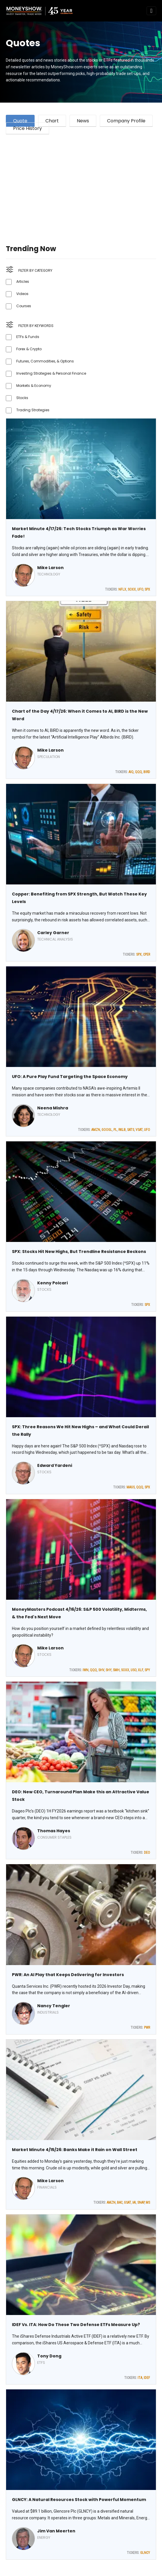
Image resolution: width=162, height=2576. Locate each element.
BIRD (146, 772)
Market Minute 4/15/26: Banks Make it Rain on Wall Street (74, 2150)
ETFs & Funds (27, 336)
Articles (22, 281)
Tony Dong (49, 2356)
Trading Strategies (32, 409)
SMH (116, 1670)
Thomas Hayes (53, 1831)
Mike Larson (50, 568)
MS (148, 2202)
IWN (85, 1670)
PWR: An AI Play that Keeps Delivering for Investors (68, 1975)
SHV (101, 1670)
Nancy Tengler (53, 2006)
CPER (146, 954)
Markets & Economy (33, 385)
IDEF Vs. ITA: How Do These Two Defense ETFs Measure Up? (76, 2324)
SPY (147, 1670)
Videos (22, 293)
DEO (147, 1853)
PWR (147, 2028)
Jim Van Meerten (56, 2531)
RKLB (122, 1130)
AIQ (131, 772)
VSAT (139, 1130)
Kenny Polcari (52, 1283)
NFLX (122, 589)
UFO (140, 589)
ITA (140, 2378)
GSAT (127, 2202)
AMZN (95, 1130)
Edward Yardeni (54, 1465)
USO (133, 1670)
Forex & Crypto (29, 348)
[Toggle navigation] (151, 10)
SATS (130, 1130)
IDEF (147, 2378)
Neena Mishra (52, 1108)
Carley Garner (53, 933)
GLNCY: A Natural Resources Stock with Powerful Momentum (79, 2499)
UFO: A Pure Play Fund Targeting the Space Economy (70, 1076)
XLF (140, 1670)
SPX (147, 589)
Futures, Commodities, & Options (45, 361)
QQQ (138, 772)
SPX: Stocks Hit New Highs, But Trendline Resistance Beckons (79, 1251)
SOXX (132, 589)
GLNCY (145, 2553)
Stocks (22, 397)
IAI (134, 2202)
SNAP (140, 2202)
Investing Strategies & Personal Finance (51, 373)
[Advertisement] (81, 182)
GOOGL (107, 1130)
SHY (108, 1670)
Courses (23, 305)
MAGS (131, 1487)
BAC (119, 2202)
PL (115, 1130)
